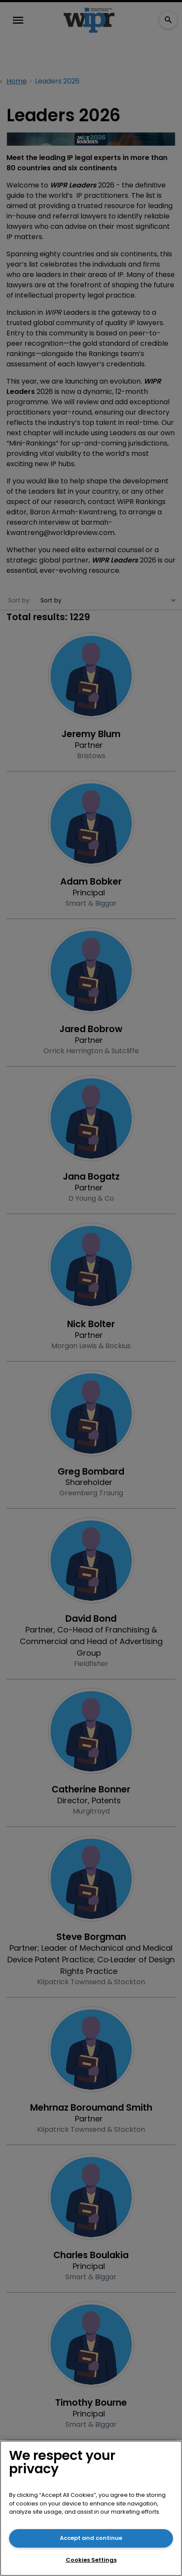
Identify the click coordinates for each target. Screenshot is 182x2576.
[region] (91, 2508)
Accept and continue (91, 2538)
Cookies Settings (91, 2560)
